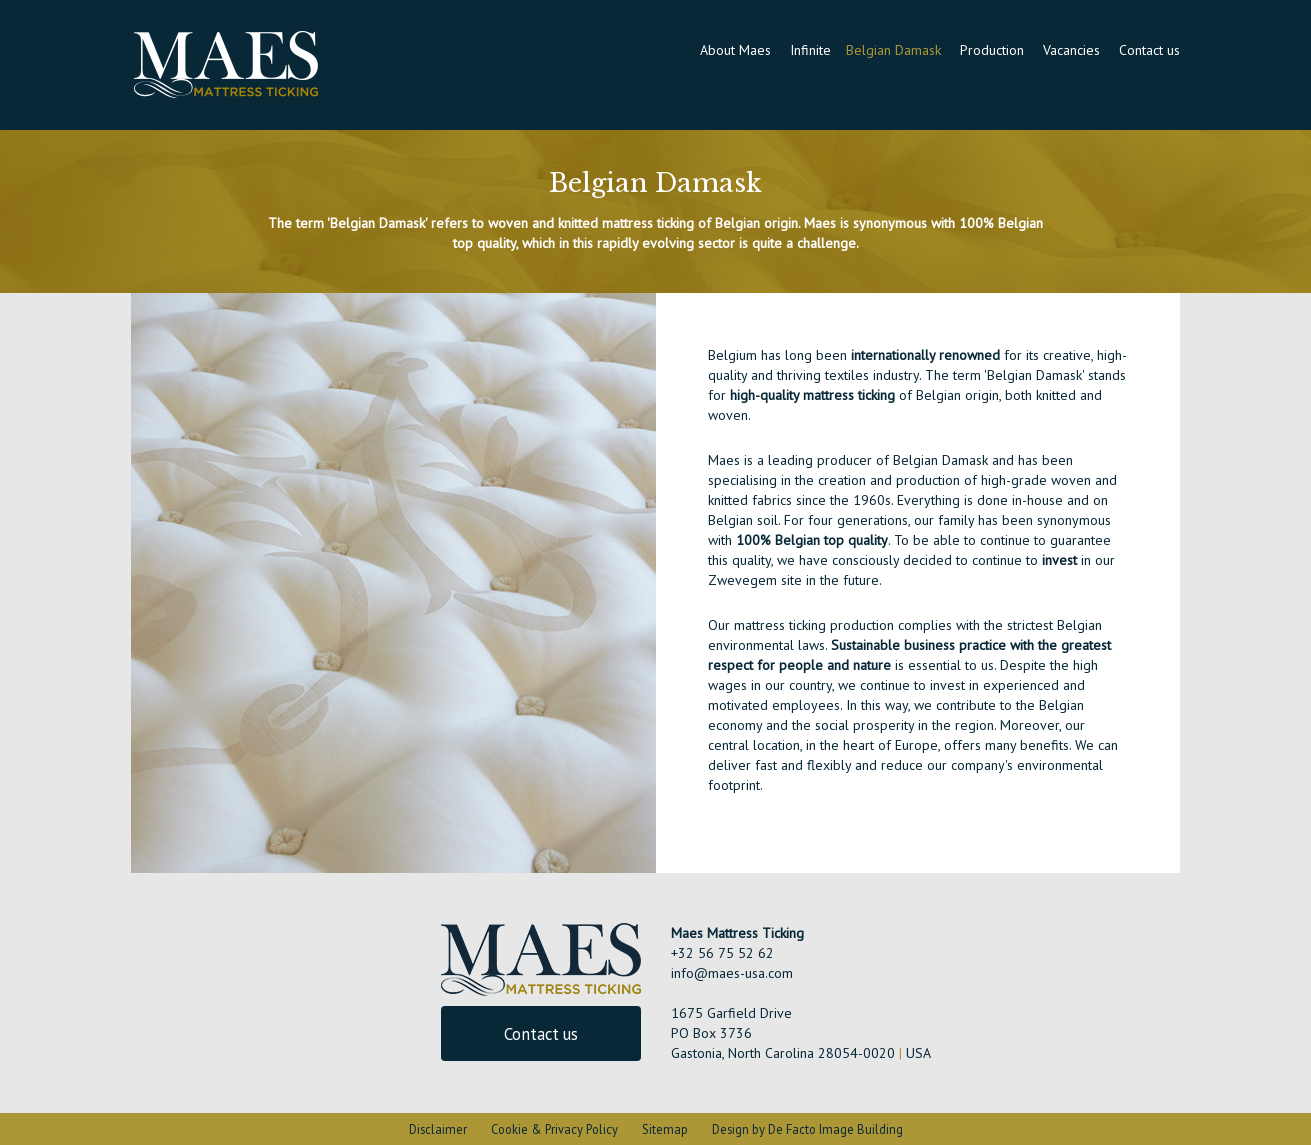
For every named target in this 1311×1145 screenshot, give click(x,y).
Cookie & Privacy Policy (554, 1129)
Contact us (1149, 50)
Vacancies (1073, 50)
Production (994, 50)
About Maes (737, 50)
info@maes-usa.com (732, 973)
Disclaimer (438, 1129)
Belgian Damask (895, 50)
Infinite (810, 50)
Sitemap (665, 1129)
